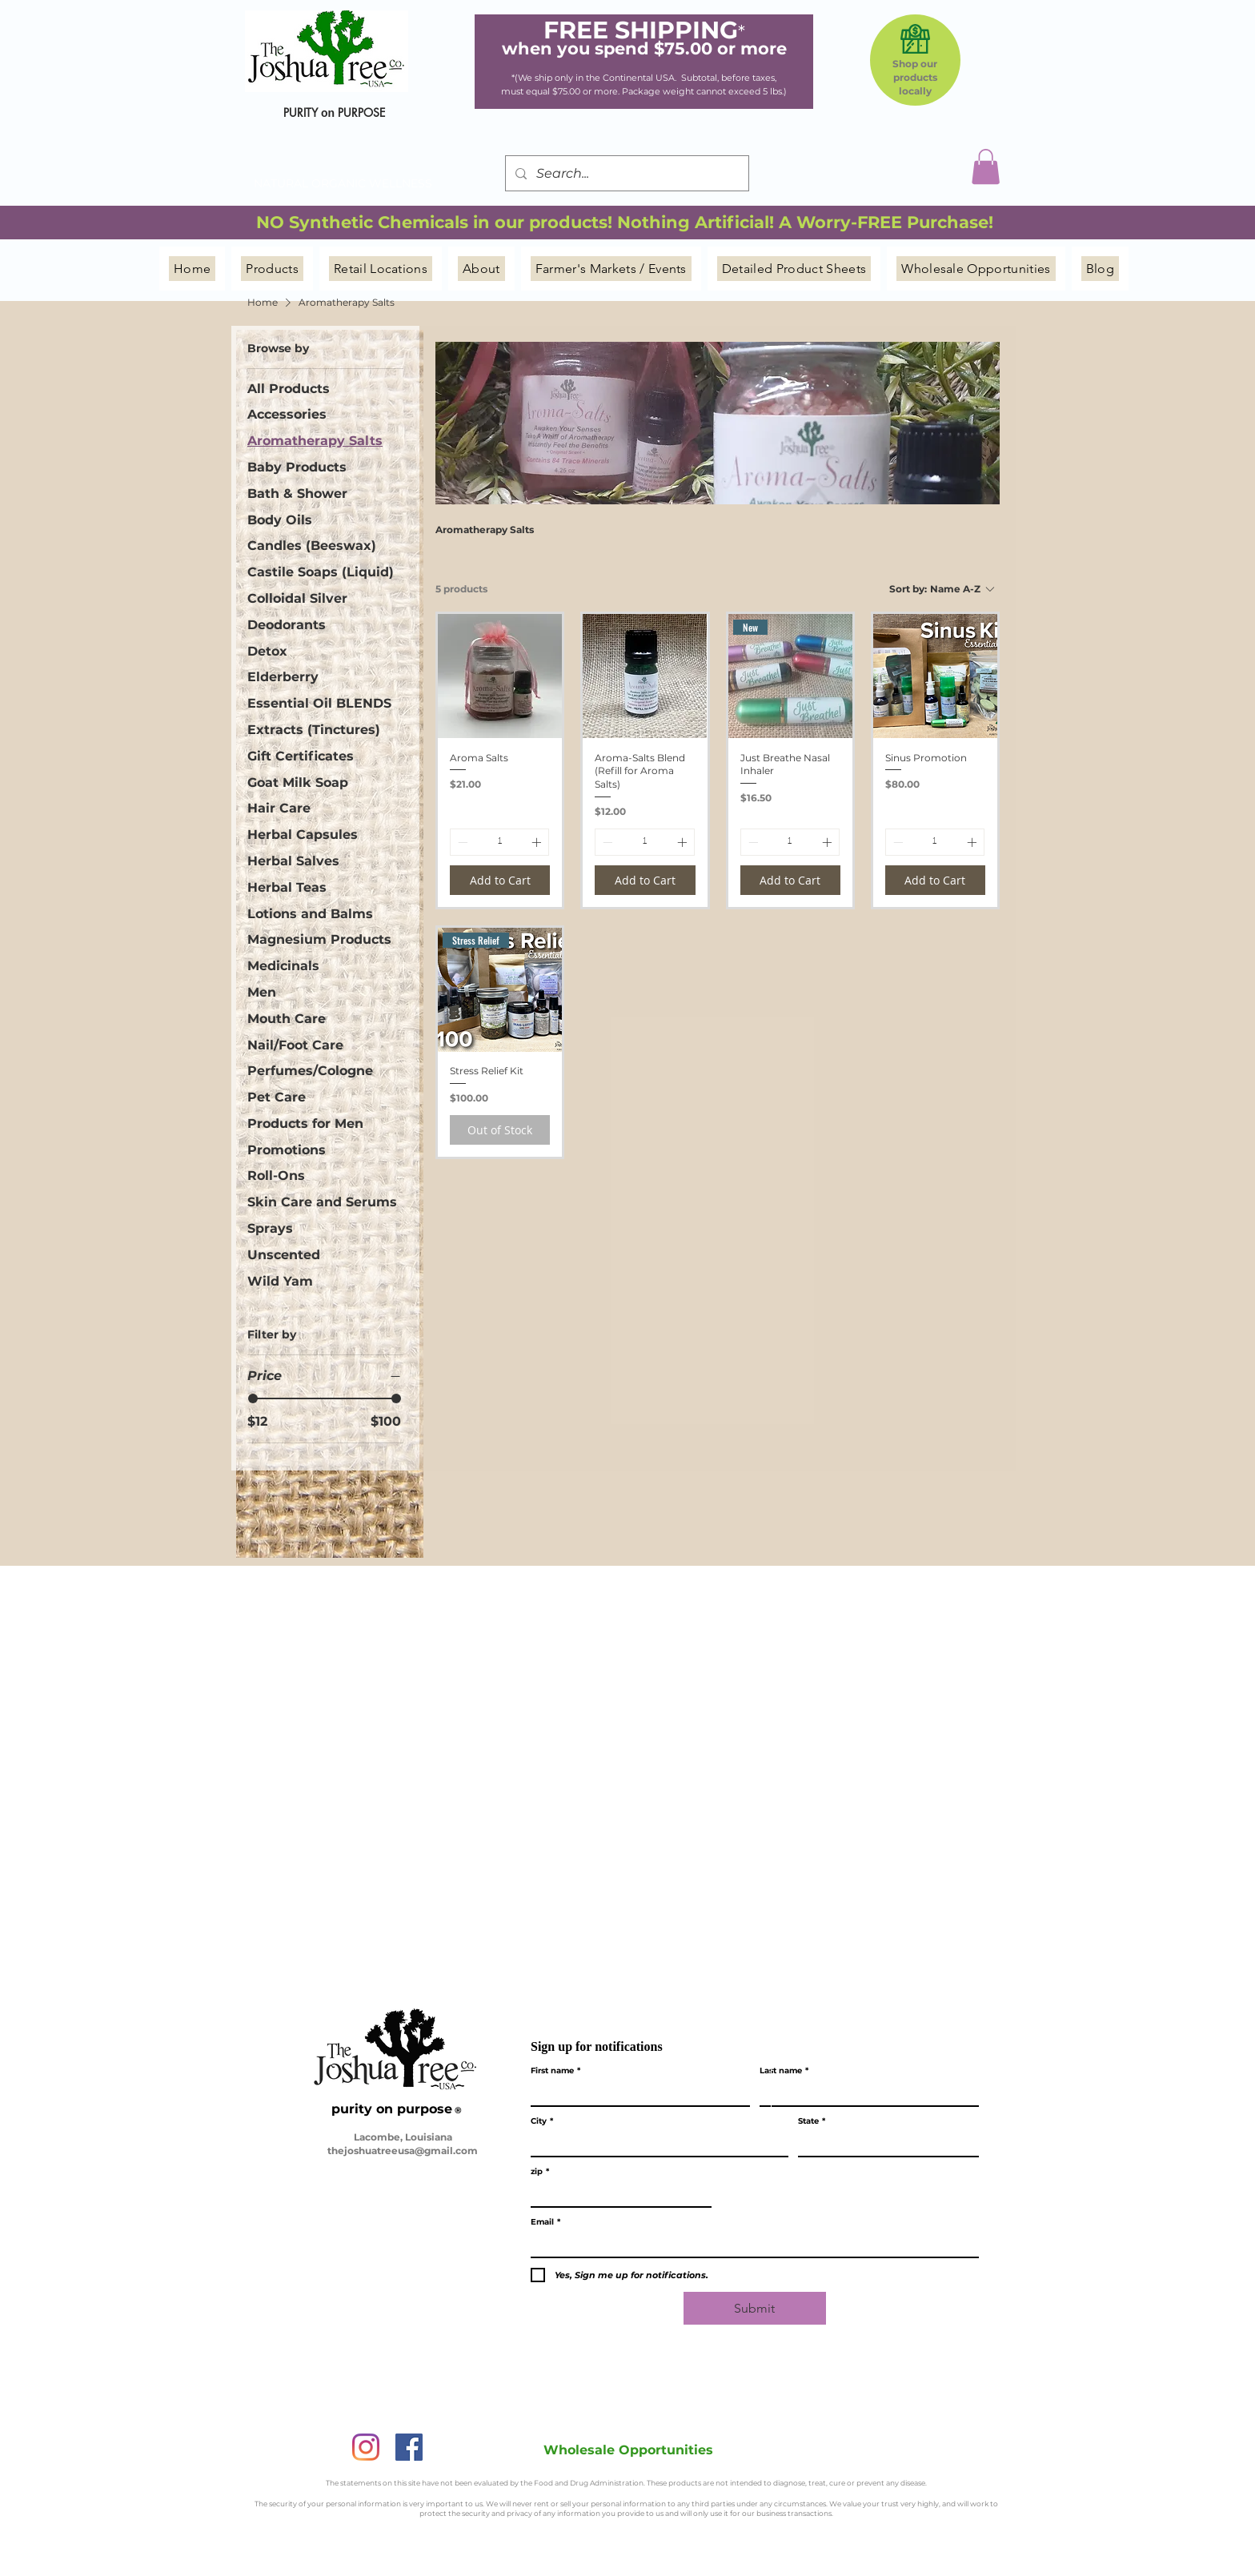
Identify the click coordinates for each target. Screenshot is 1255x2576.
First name (555, 2071)
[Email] (750, 2245)
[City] (655, 2144)
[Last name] (864, 2093)
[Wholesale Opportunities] (628, 2450)
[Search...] (625, 173)
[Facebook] (409, 2447)
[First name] (635, 2093)
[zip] (616, 2194)
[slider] (253, 1398)
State (811, 2121)
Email (545, 2222)
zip (540, 2172)
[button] (985, 166)
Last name (784, 2071)
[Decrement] (461, 842)
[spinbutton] (499, 842)
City (542, 2121)
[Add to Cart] (500, 880)
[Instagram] (365, 2447)
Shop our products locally (914, 77)
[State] (883, 2144)
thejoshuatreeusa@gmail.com (402, 2151)
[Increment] (538, 842)
